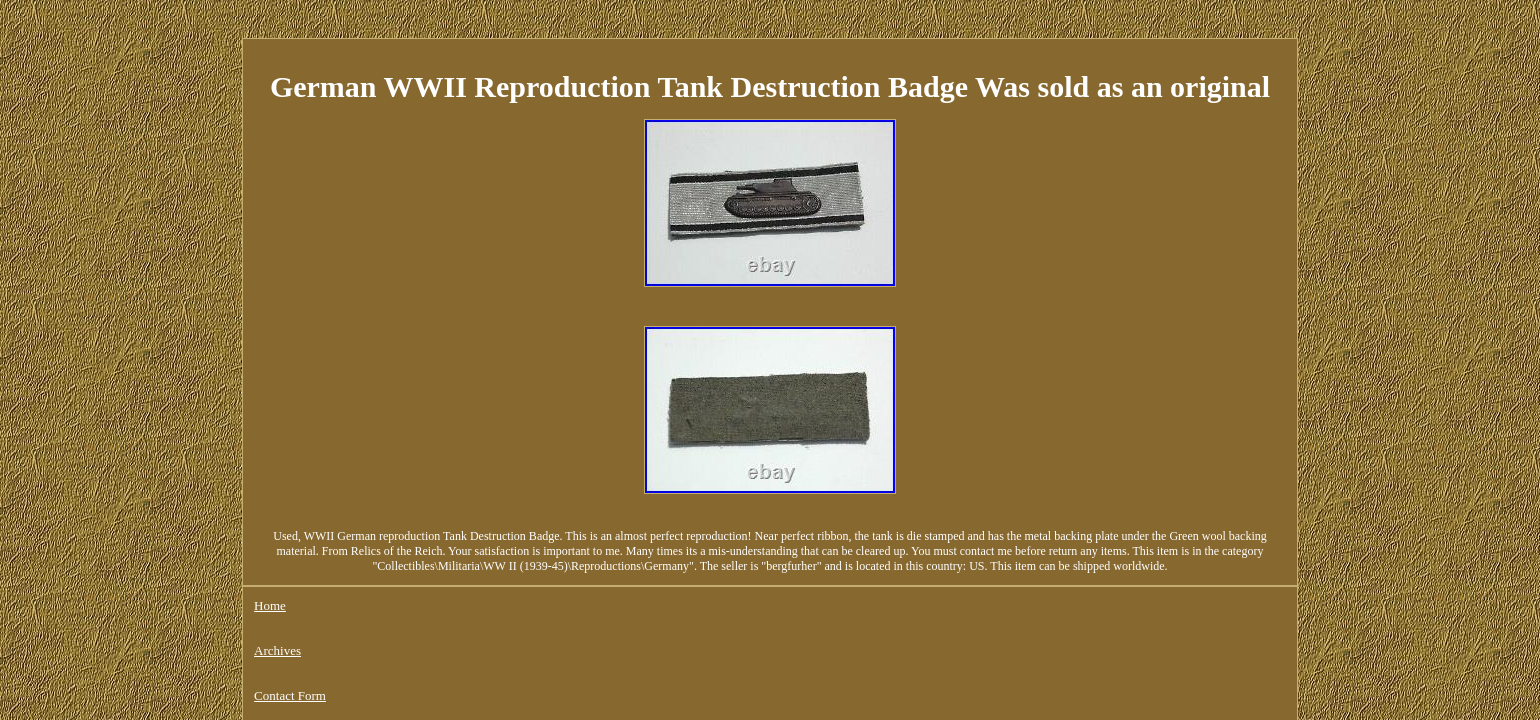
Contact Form (413, 551)
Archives (331, 551)
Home (270, 551)
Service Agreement (626, 551)
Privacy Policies (513, 551)
